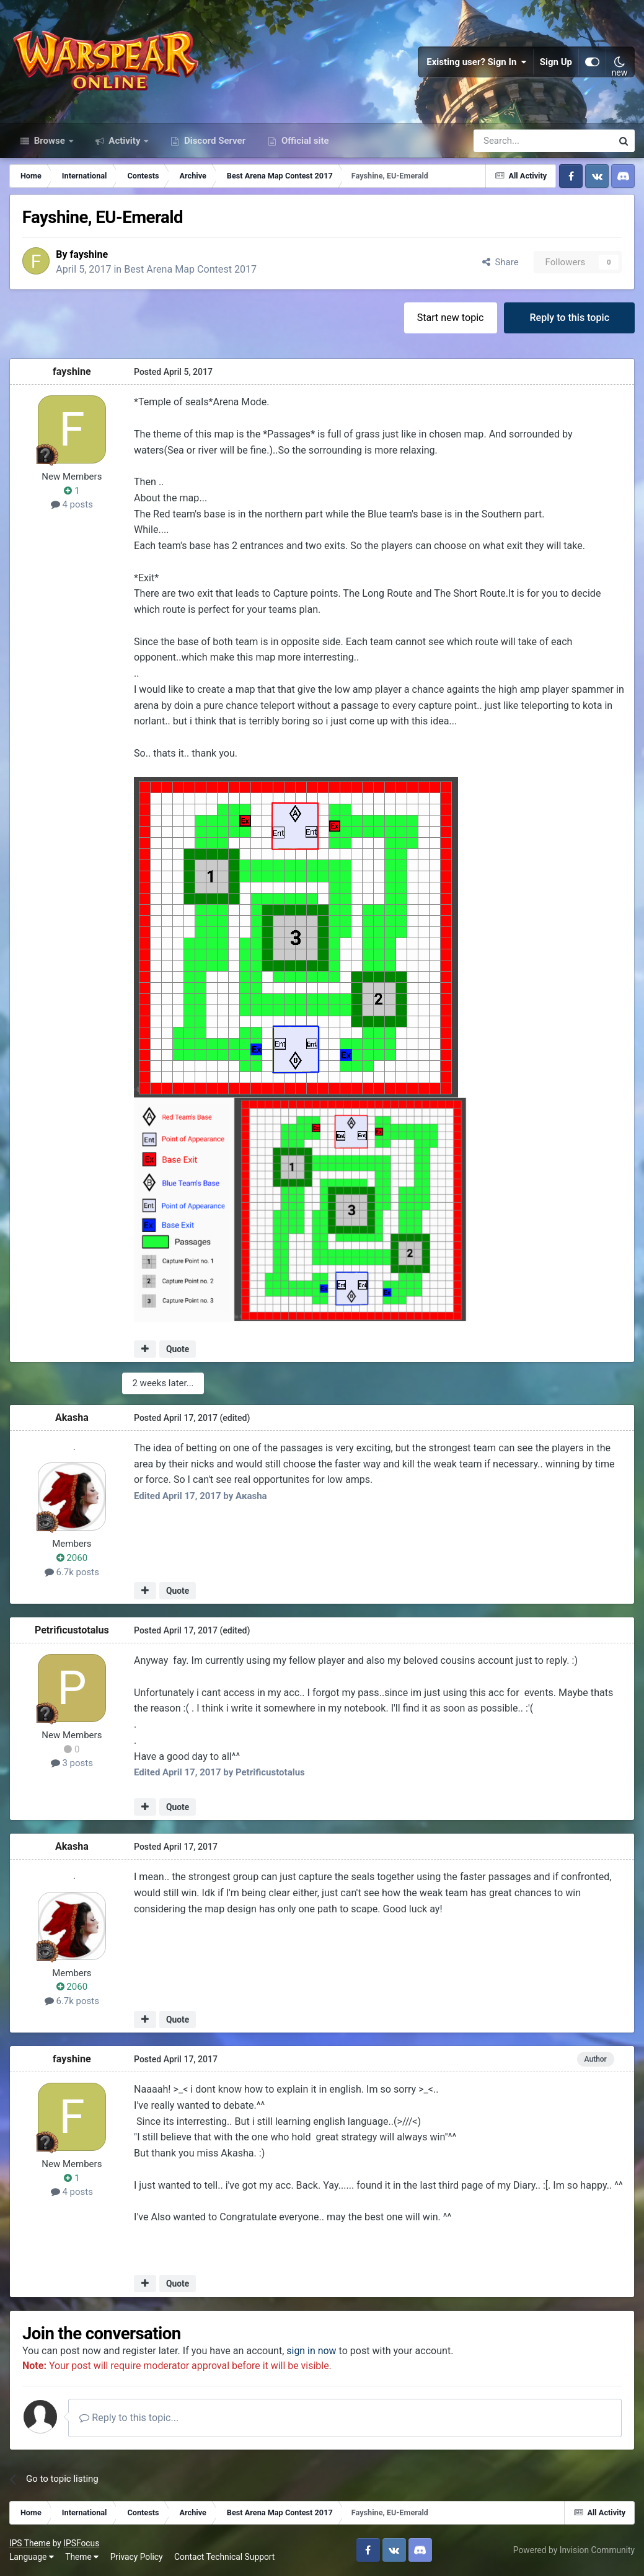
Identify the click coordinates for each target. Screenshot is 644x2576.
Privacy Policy (136, 2557)
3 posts (72, 1763)
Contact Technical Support (224, 2557)
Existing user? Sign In (476, 62)
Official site (304, 141)
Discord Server (213, 141)
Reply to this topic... (129, 2418)
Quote (177, 1350)
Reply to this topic (569, 318)
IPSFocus (81, 2544)
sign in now (312, 2351)
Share (500, 262)
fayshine (89, 254)
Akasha (72, 1418)
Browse (50, 141)
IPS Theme (29, 2544)
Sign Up (556, 62)
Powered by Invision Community (574, 2551)
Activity (125, 141)
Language (31, 2557)
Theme (82, 2557)
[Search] (510, 141)
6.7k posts (72, 1572)
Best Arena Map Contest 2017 (191, 270)
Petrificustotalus (72, 1631)
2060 (71, 1558)
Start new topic (450, 318)
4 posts (72, 505)
